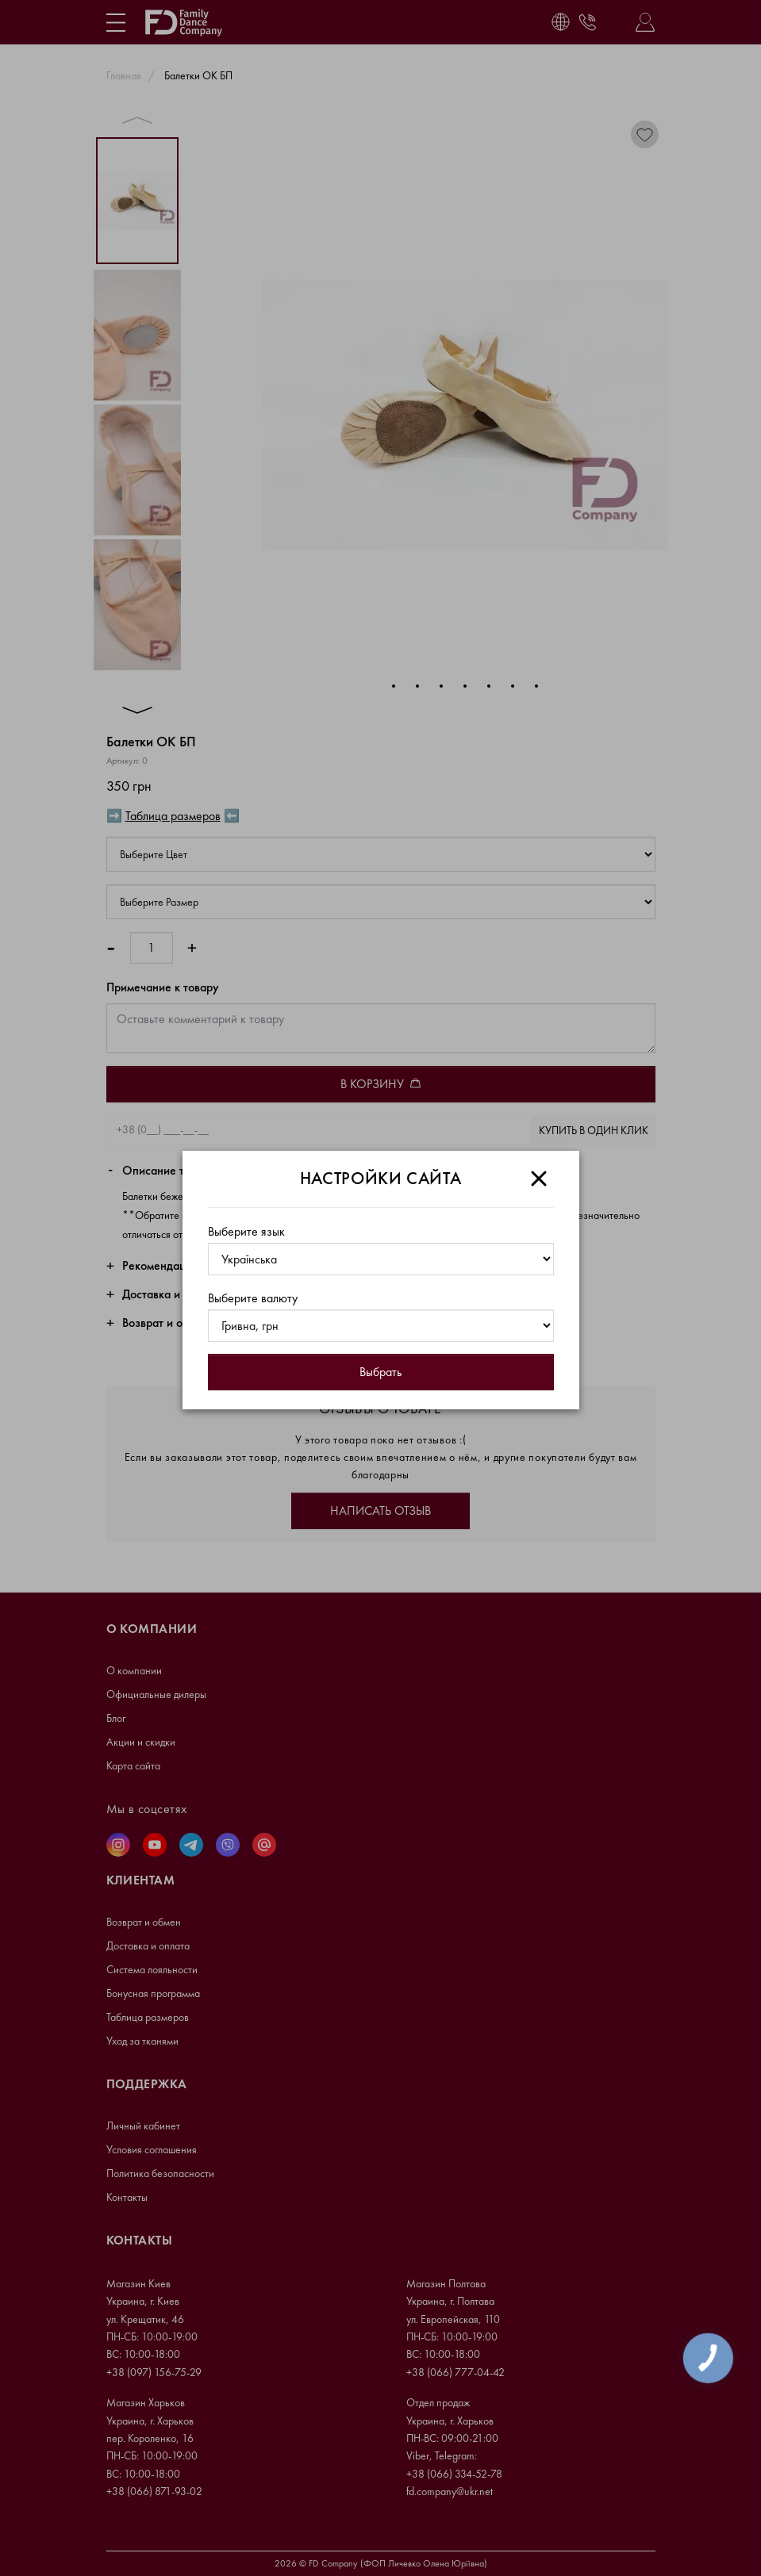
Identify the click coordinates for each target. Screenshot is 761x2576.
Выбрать (380, 1371)
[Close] (539, 1178)
